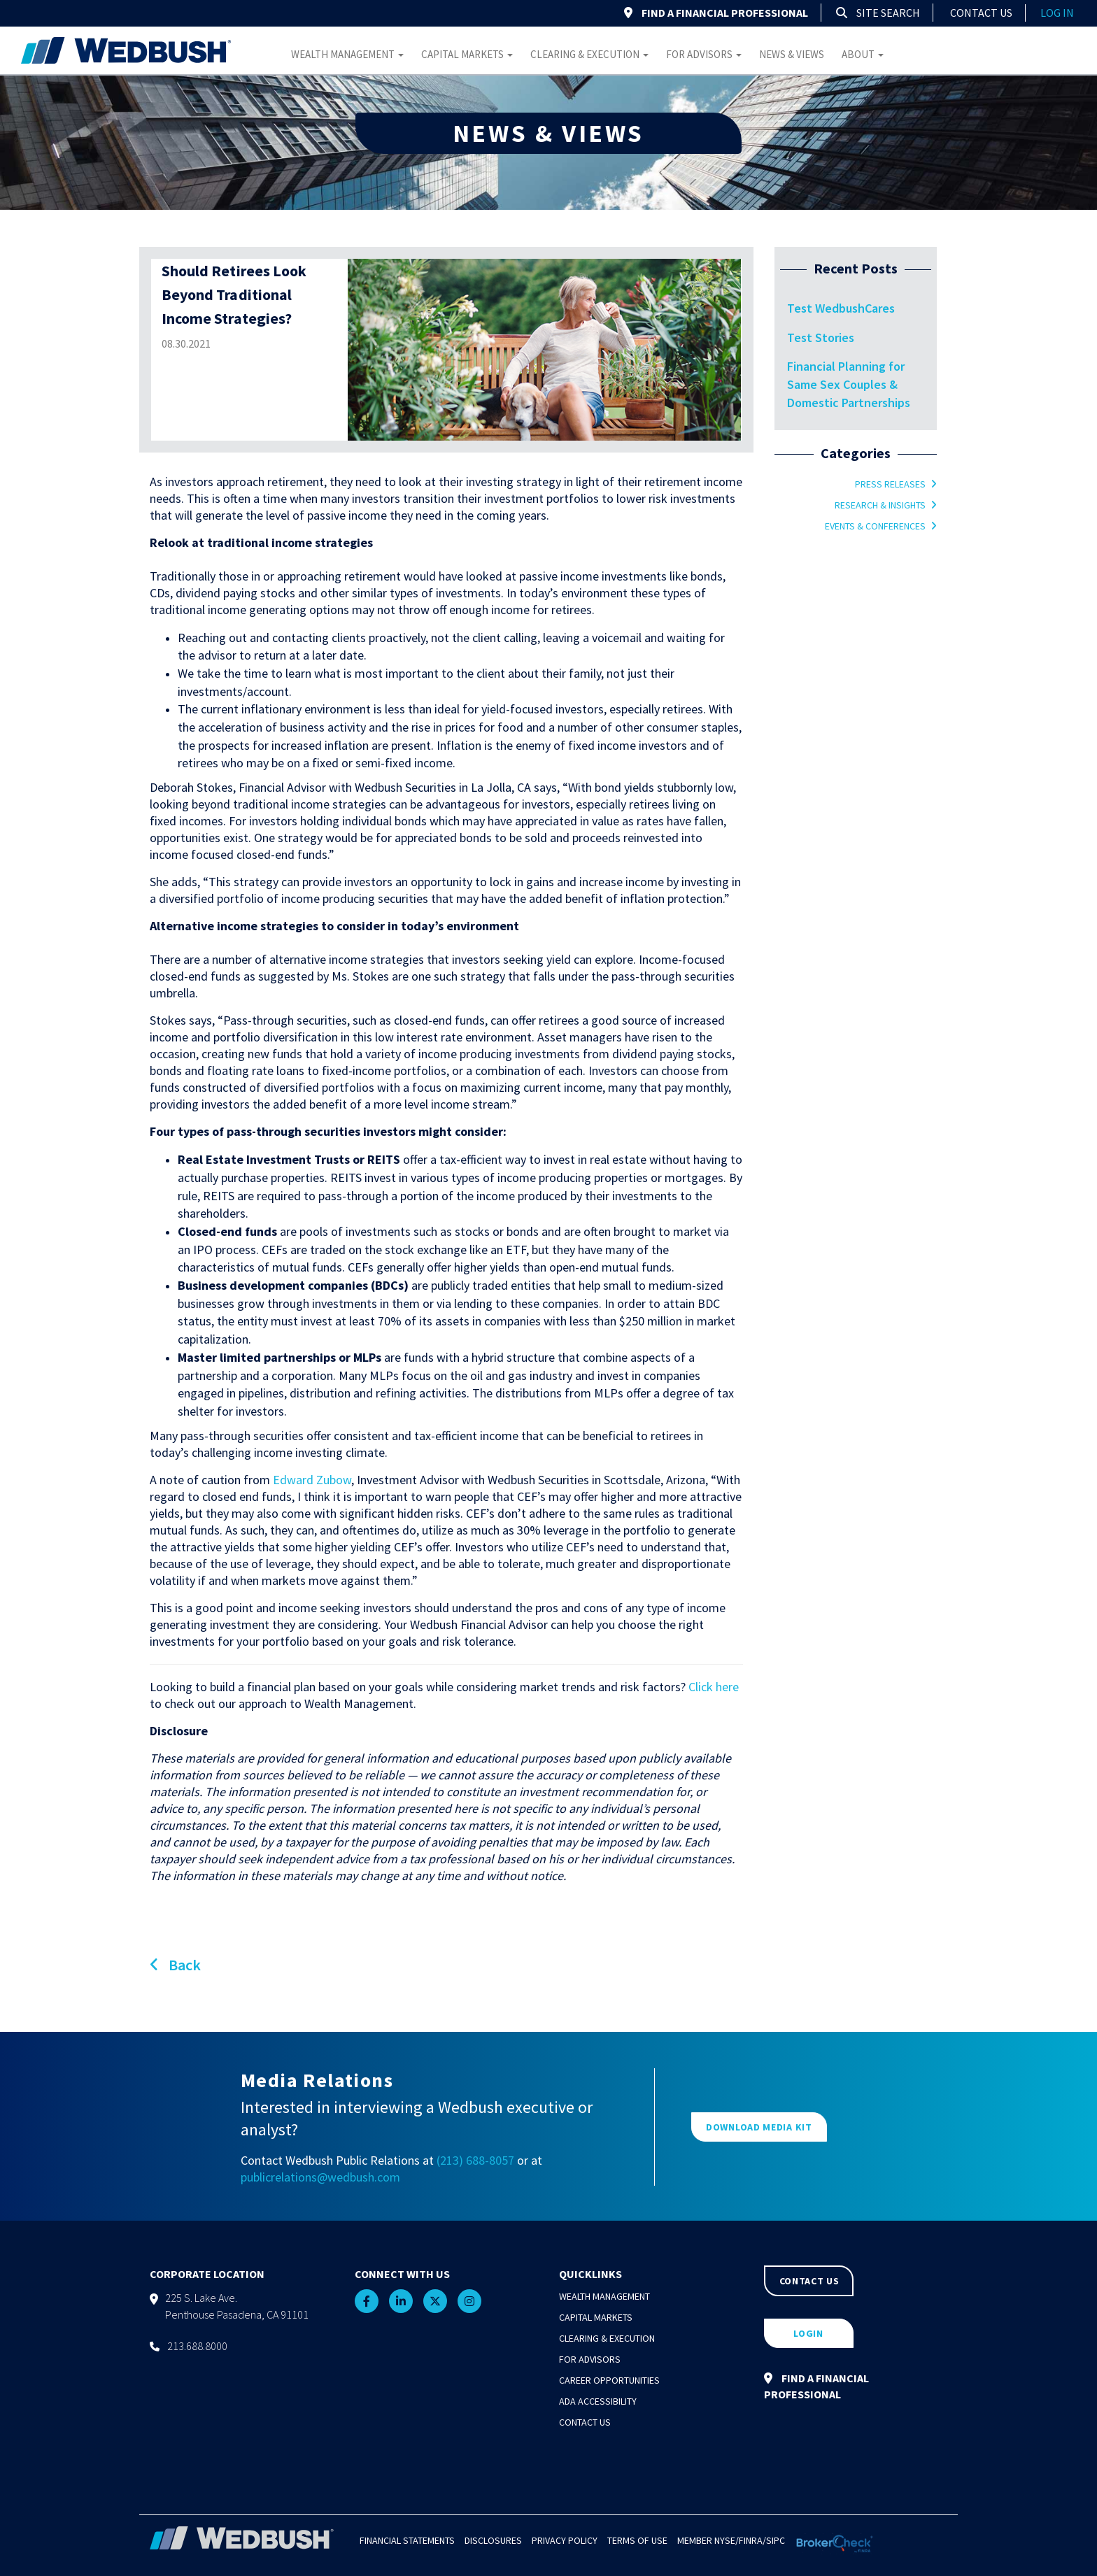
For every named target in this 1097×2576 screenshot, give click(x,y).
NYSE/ (726, 2540)
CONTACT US (809, 2281)
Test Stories (820, 337)
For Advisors (704, 54)
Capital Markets (467, 54)
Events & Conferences (875, 526)
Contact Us (981, 13)
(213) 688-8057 (475, 2160)
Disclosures (493, 2540)
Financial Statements (407, 2540)
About (863, 54)
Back (175, 1964)
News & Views (791, 54)
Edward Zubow (312, 1480)
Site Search (878, 13)
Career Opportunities (609, 2380)
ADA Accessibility (598, 2401)
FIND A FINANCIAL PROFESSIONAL (716, 13)
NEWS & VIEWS (548, 133)
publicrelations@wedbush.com (320, 2177)
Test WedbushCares (841, 308)
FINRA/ (752, 2540)
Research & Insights (880, 505)
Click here (713, 1687)
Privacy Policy (564, 2540)
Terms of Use (637, 2540)
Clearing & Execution (589, 54)
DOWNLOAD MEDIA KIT (759, 2127)
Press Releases (890, 484)
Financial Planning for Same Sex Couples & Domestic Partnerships (848, 384)
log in (1057, 13)
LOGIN (808, 2333)
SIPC (775, 2540)
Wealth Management (347, 54)
